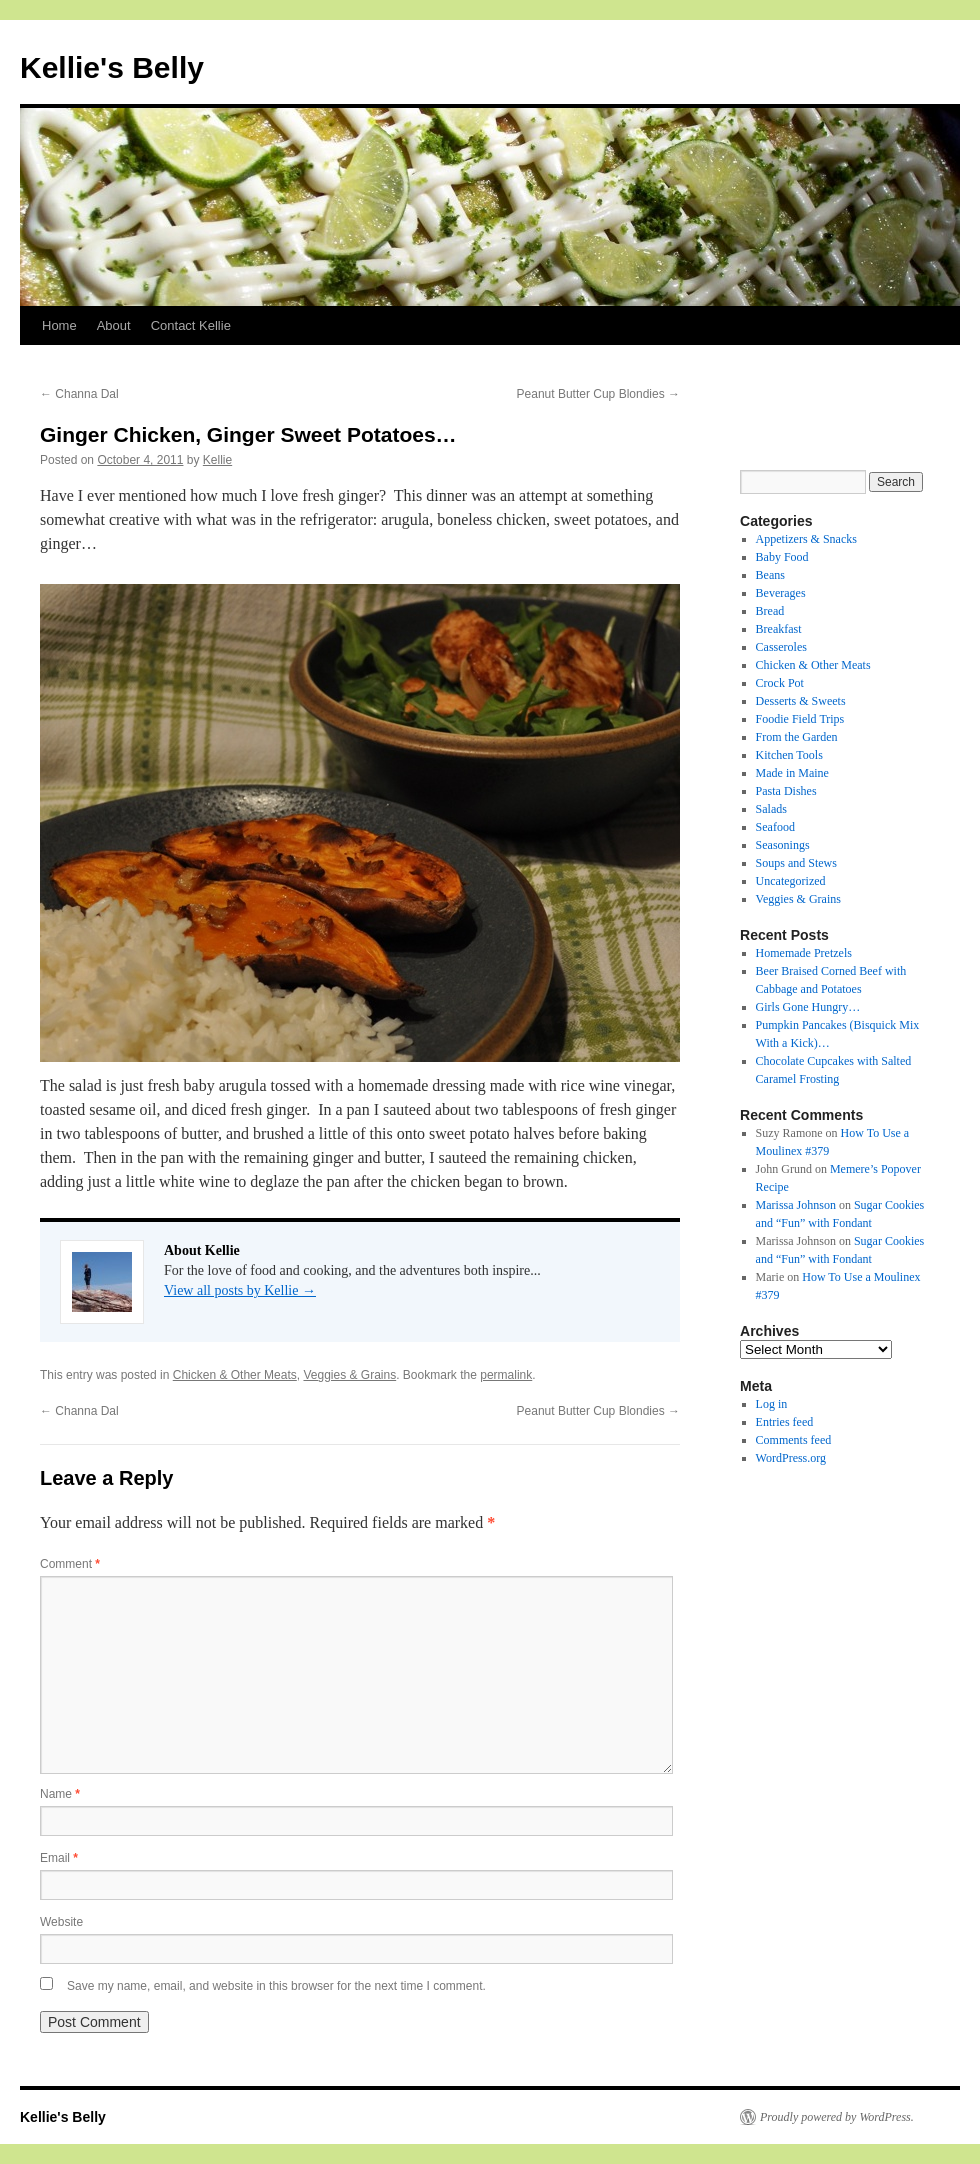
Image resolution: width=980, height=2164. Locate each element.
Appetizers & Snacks (806, 539)
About (114, 325)
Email (59, 1858)
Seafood (775, 827)
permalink (506, 1375)
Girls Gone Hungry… (808, 1007)
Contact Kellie (191, 325)
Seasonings (783, 845)
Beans (770, 575)
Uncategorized (791, 881)
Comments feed (794, 1440)
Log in (772, 1404)
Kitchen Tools (789, 755)
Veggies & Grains (349, 1375)
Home (59, 325)
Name (60, 1794)
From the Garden (797, 737)
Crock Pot (780, 683)
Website (61, 1922)
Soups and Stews (796, 863)
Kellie (217, 460)
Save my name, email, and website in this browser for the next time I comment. (276, 1986)
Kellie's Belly (112, 67)
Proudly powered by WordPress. (837, 2117)
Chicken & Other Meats (235, 1375)
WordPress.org (791, 1458)
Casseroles (781, 647)
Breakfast (779, 629)
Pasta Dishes (786, 791)
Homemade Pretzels (804, 953)
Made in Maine (792, 773)
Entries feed (785, 1422)
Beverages (781, 593)
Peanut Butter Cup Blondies (598, 394)
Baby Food (782, 557)
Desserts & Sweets (801, 701)
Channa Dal (79, 394)
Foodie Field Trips (800, 719)
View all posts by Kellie (240, 1290)
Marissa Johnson (796, 1205)
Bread (770, 611)
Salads (771, 809)
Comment (70, 1564)
